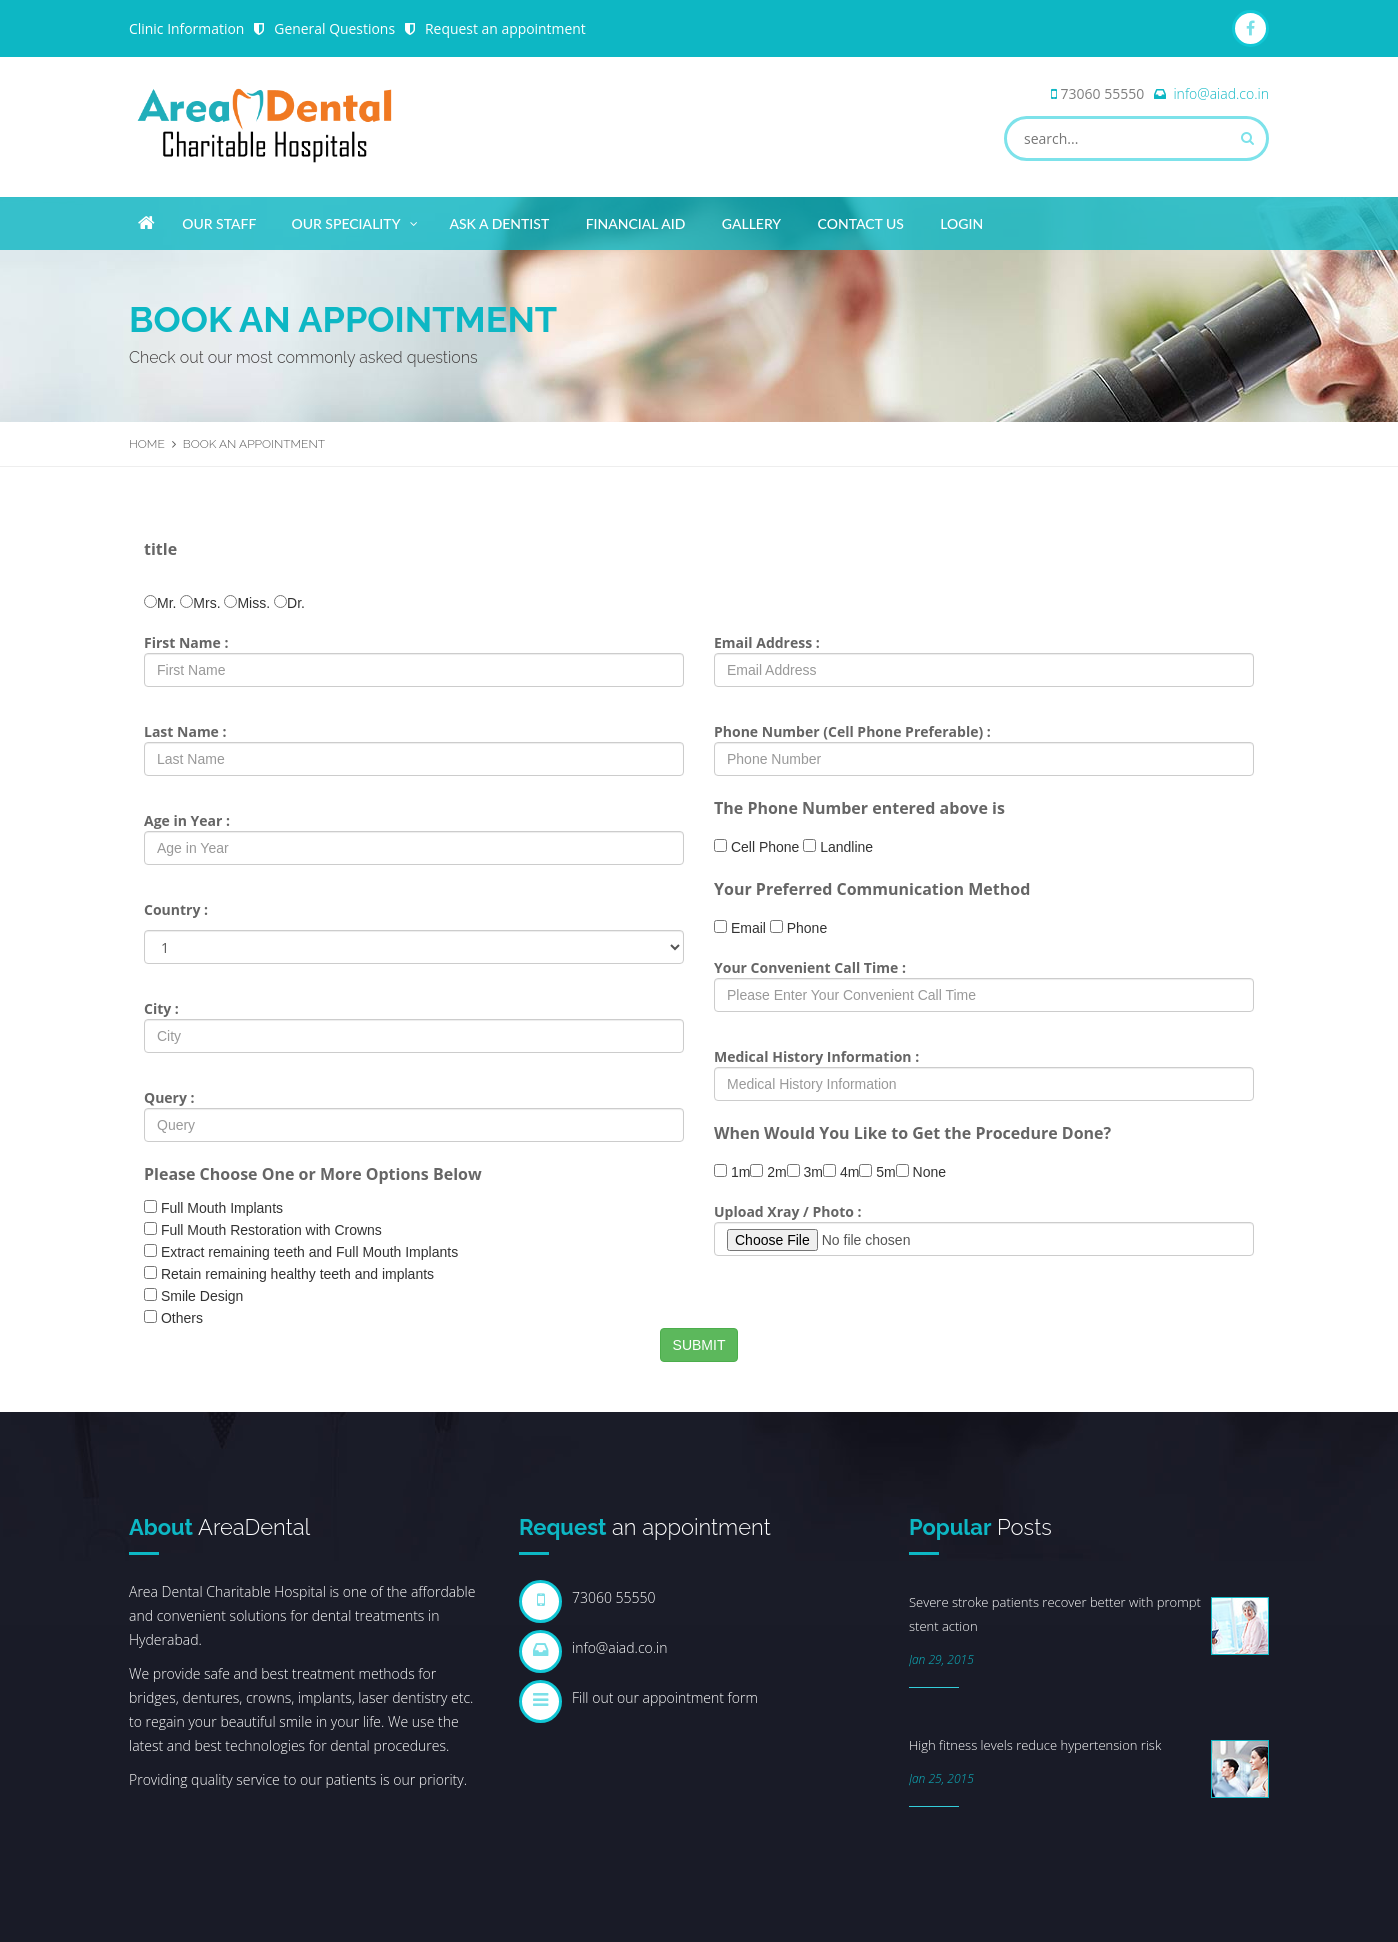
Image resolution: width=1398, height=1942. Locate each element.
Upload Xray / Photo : (788, 1211)
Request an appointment (507, 28)
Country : (176, 909)
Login (961, 223)
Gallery (751, 223)
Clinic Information (187, 28)
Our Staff (219, 223)
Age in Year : (187, 820)
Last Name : (185, 731)
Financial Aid (636, 223)
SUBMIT (699, 1345)
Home (147, 444)
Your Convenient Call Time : (810, 967)
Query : (169, 1097)
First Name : (186, 642)
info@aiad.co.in (1221, 93)
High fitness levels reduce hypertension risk (1035, 1745)
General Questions (335, 28)
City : (161, 1008)
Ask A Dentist (499, 223)
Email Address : (767, 642)
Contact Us (861, 223)
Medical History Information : (816, 1056)
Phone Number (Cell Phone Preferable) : (852, 731)
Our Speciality (355, 220)
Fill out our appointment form (665, 1697)
